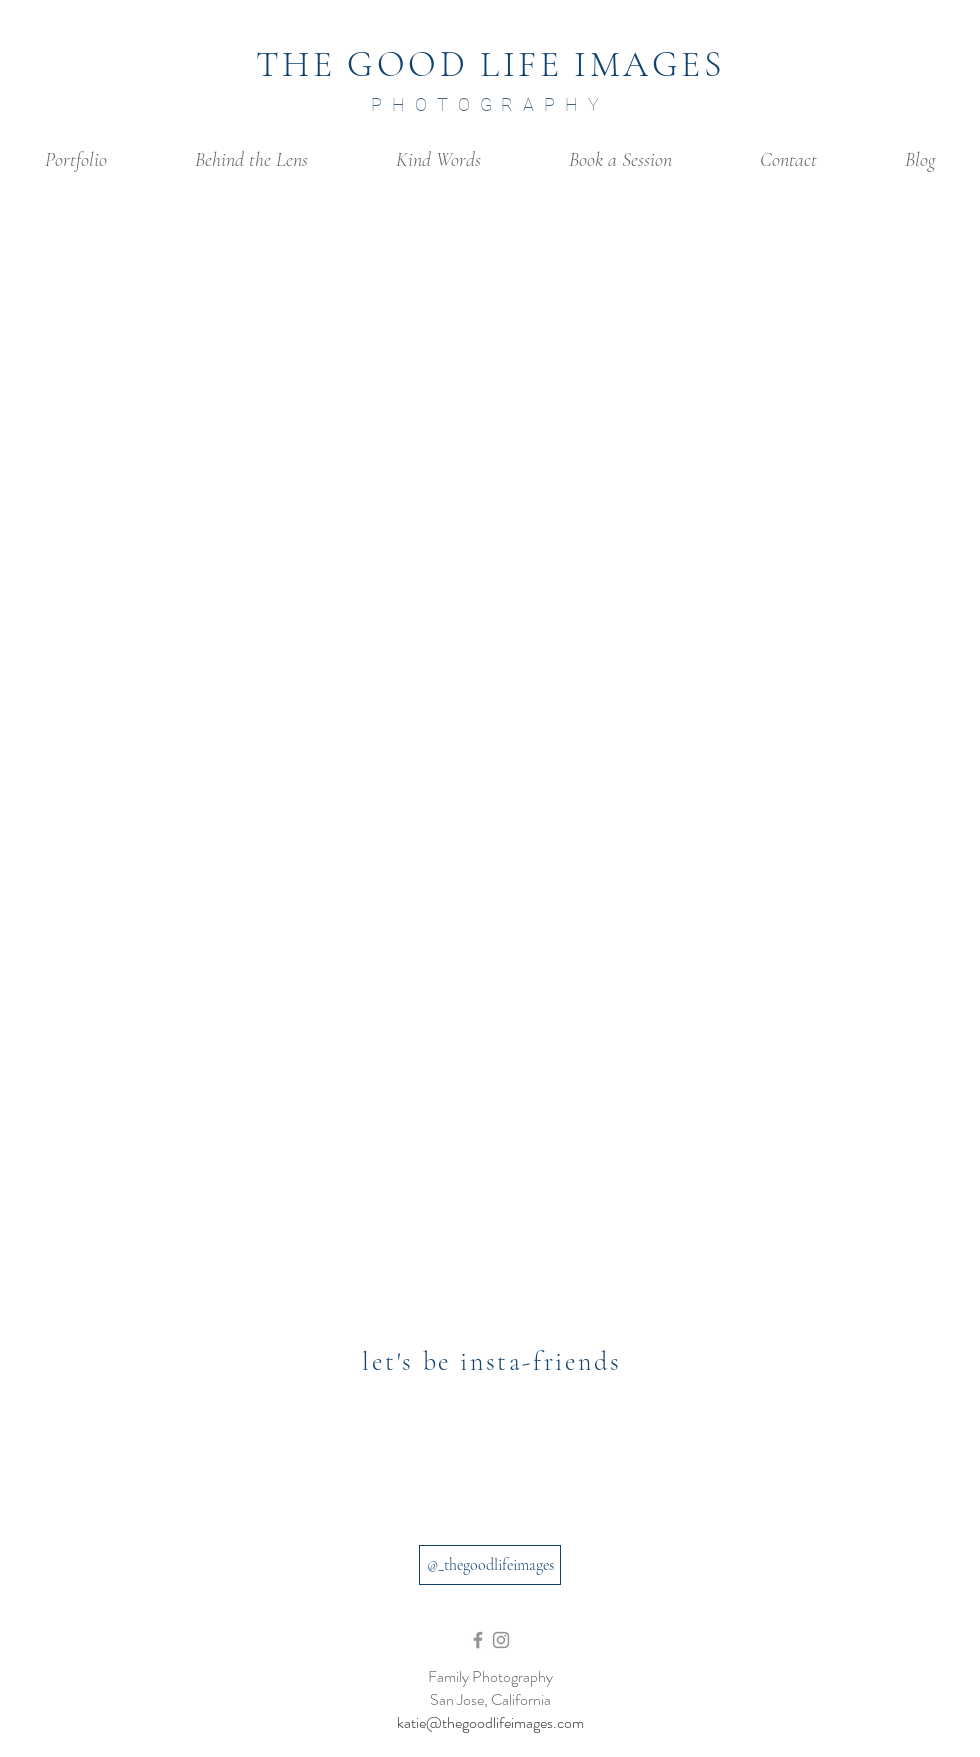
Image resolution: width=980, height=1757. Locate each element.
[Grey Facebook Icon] (478, 1640)
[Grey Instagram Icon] (501, 1640)
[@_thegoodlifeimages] (490, 1565)
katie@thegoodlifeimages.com (490, 1722)
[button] (75, 160)
